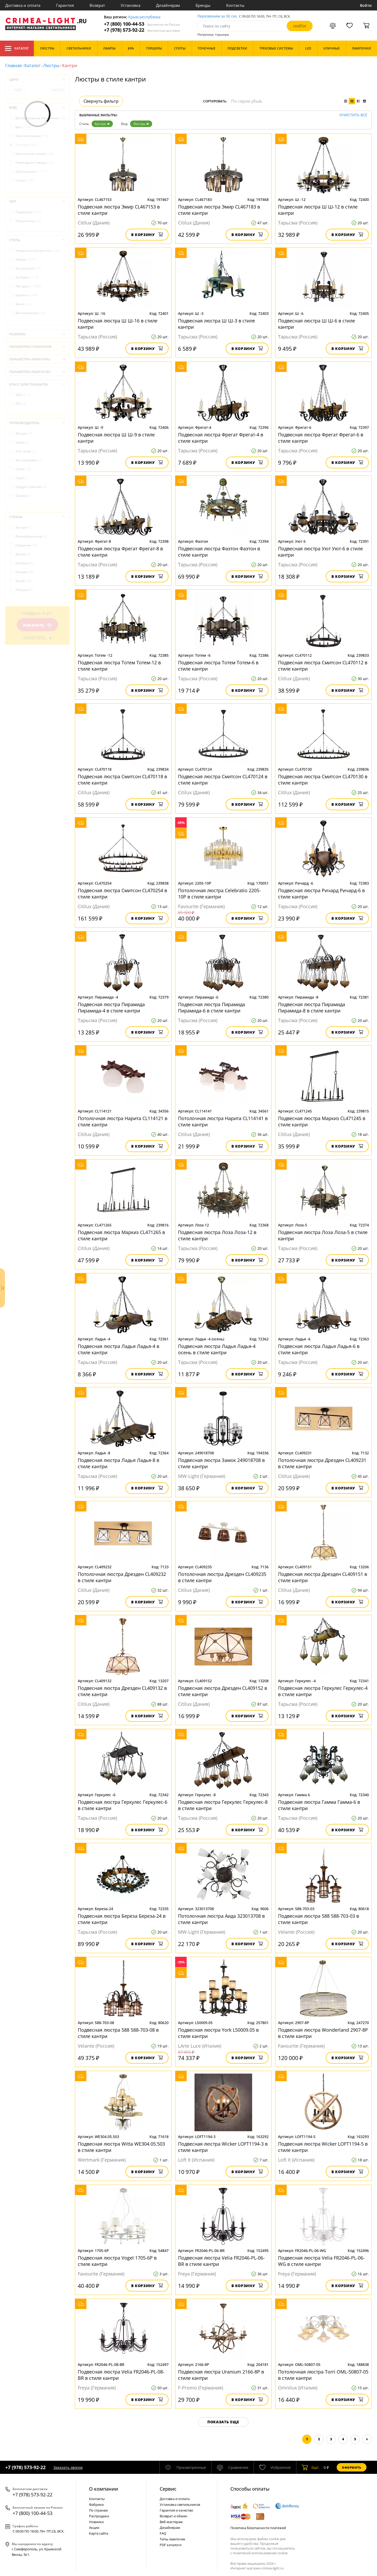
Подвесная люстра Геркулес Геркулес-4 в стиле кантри (323, 1691)
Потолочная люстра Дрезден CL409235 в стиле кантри (222, 1577)
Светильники (31, 171)
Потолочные (28, 221)
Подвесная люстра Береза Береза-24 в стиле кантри (121, 1919)
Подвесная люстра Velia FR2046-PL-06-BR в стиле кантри (221, 2261)
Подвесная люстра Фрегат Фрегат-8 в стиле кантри (120, 551)
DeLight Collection (31, 487)
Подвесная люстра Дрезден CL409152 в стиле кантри (222, 1691)
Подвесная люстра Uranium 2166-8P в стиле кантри (221, 2375)
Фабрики (96, 2504)
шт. (311, 2467)
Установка (130, 5)
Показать (37, 625)
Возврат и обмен (173, 2516)
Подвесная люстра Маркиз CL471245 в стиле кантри (321, 1121)
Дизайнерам (168, 5)
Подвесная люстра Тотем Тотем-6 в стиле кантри (218, 665)
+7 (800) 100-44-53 (142, 24)
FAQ (163, 2533)
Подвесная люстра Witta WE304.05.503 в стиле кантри (121, 2147)
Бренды (203, 5)
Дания (22, 554)
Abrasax (23, 433)
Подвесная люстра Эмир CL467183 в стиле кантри (219, 210)
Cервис (168, 2489)
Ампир (25, 259)
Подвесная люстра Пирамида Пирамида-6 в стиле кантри (211, 1007)
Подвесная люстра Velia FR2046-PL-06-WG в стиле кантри (321, 2261)
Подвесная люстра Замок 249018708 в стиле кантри (221, 1463)
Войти (366, 5)
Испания (24, 563)
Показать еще (223, 2421)
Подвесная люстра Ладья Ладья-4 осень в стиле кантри (217, 1349)
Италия (24, 572)
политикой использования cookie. (260, 2553)
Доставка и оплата (22, 5)
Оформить (351, 2467)
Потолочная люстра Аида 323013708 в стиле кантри (221, 1919)
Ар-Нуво (26, 277)
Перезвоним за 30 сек (217, 16)
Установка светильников (180, 2504)
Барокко (26, 295)
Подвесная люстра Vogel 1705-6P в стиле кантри (117, 2261)
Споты (24, 180)
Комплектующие (31, 136)
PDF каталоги (170, 2544)
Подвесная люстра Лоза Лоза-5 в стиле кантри (323, 1235)
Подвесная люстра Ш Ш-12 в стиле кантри (318, 210)
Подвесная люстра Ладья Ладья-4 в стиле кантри (118, 1349)
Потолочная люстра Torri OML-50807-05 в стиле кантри (323, 2375)
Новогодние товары (34, 162)
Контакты (235, 5)
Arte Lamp (25, 451)
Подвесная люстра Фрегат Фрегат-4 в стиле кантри (220, 437)
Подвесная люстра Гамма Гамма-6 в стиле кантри (319, 1805)
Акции (94, 2527)
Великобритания (31, 536)
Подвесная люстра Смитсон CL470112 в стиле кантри (322, 665)
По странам (98, 2510)
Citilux (23, 469)
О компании (103, 2489)
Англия (23, 527)
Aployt (22, 442)
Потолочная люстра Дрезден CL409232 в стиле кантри (122, 1577)
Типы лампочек (172, 2539)
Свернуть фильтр (101, 101)
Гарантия (65, 5)
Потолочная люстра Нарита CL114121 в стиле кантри (122, 1121)
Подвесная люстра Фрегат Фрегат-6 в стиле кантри (320, 437)
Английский (28, 268)
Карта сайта (98, 2533)
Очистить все (353, 115)
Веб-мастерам (171, 2521)
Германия (26, 545)
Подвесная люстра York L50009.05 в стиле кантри (218, 2033)
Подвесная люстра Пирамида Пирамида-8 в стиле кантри (311, 1007)
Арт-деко (28, 286)
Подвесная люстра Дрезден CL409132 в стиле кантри (122, 1691)
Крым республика (144, 17)
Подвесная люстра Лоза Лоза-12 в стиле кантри (217, 1235)
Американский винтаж (37, 250)
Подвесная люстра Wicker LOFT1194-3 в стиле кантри (223, 2147)
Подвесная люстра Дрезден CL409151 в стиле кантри (322, 1577)
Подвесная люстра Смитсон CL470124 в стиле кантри (222, 779)
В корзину (147, 234)
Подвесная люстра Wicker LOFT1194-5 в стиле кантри (323, 2147)
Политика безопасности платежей (258, 2527)
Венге (23, 304)
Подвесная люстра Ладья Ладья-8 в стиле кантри (118, 1463)
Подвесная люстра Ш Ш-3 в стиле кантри (216, 323)
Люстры (51, 65)
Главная (13, 65)
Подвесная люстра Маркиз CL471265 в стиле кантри (121, 1235)
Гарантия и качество (176, 2510)
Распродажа (99, 2516)
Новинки (96, 2521)
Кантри (102, 124)
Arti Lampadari (28, 460)
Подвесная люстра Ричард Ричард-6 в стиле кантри (321, 893)
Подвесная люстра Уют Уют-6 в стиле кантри (320, 551)
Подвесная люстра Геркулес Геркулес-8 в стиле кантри (223, 1805)
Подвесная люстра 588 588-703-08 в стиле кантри (118, 2033)
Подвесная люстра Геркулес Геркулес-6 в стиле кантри (122, 1805)
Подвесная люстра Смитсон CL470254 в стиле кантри (122, 893)
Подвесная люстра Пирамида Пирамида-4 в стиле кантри (111, 1007)
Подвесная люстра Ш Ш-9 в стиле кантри (116, 437)
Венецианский (30, 313)
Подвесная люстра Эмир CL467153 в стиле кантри (119, 210)
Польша (24, 590)
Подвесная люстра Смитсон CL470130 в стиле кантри (322, 779)
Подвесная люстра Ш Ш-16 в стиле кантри (117, 323)
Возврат (97, 5)
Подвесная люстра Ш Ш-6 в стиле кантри (316, 323)
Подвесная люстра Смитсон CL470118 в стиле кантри (122, 779)
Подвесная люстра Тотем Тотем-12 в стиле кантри (119, 665)
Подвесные (28, 212)
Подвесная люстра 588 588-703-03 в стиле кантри (318, 1919)
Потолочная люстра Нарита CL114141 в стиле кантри (223, 1121)
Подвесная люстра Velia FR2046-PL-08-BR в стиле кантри (121, 2375)
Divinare (23, 496)
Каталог (17, 48)
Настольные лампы (34, 153)
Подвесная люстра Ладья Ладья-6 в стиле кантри (318, 1349)
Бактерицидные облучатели (40, 118)
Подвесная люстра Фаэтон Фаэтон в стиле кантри (219, 551)
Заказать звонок (68, 2467)
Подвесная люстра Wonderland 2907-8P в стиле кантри (323, 2033)
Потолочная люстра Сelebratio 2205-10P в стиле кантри (219, 893)
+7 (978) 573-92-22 (142, 30)
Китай (23, 581)
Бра (23, 127)
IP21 (20, 404)
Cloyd (21, 478)
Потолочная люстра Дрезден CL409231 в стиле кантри (322, 1463)
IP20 (22, 395)
